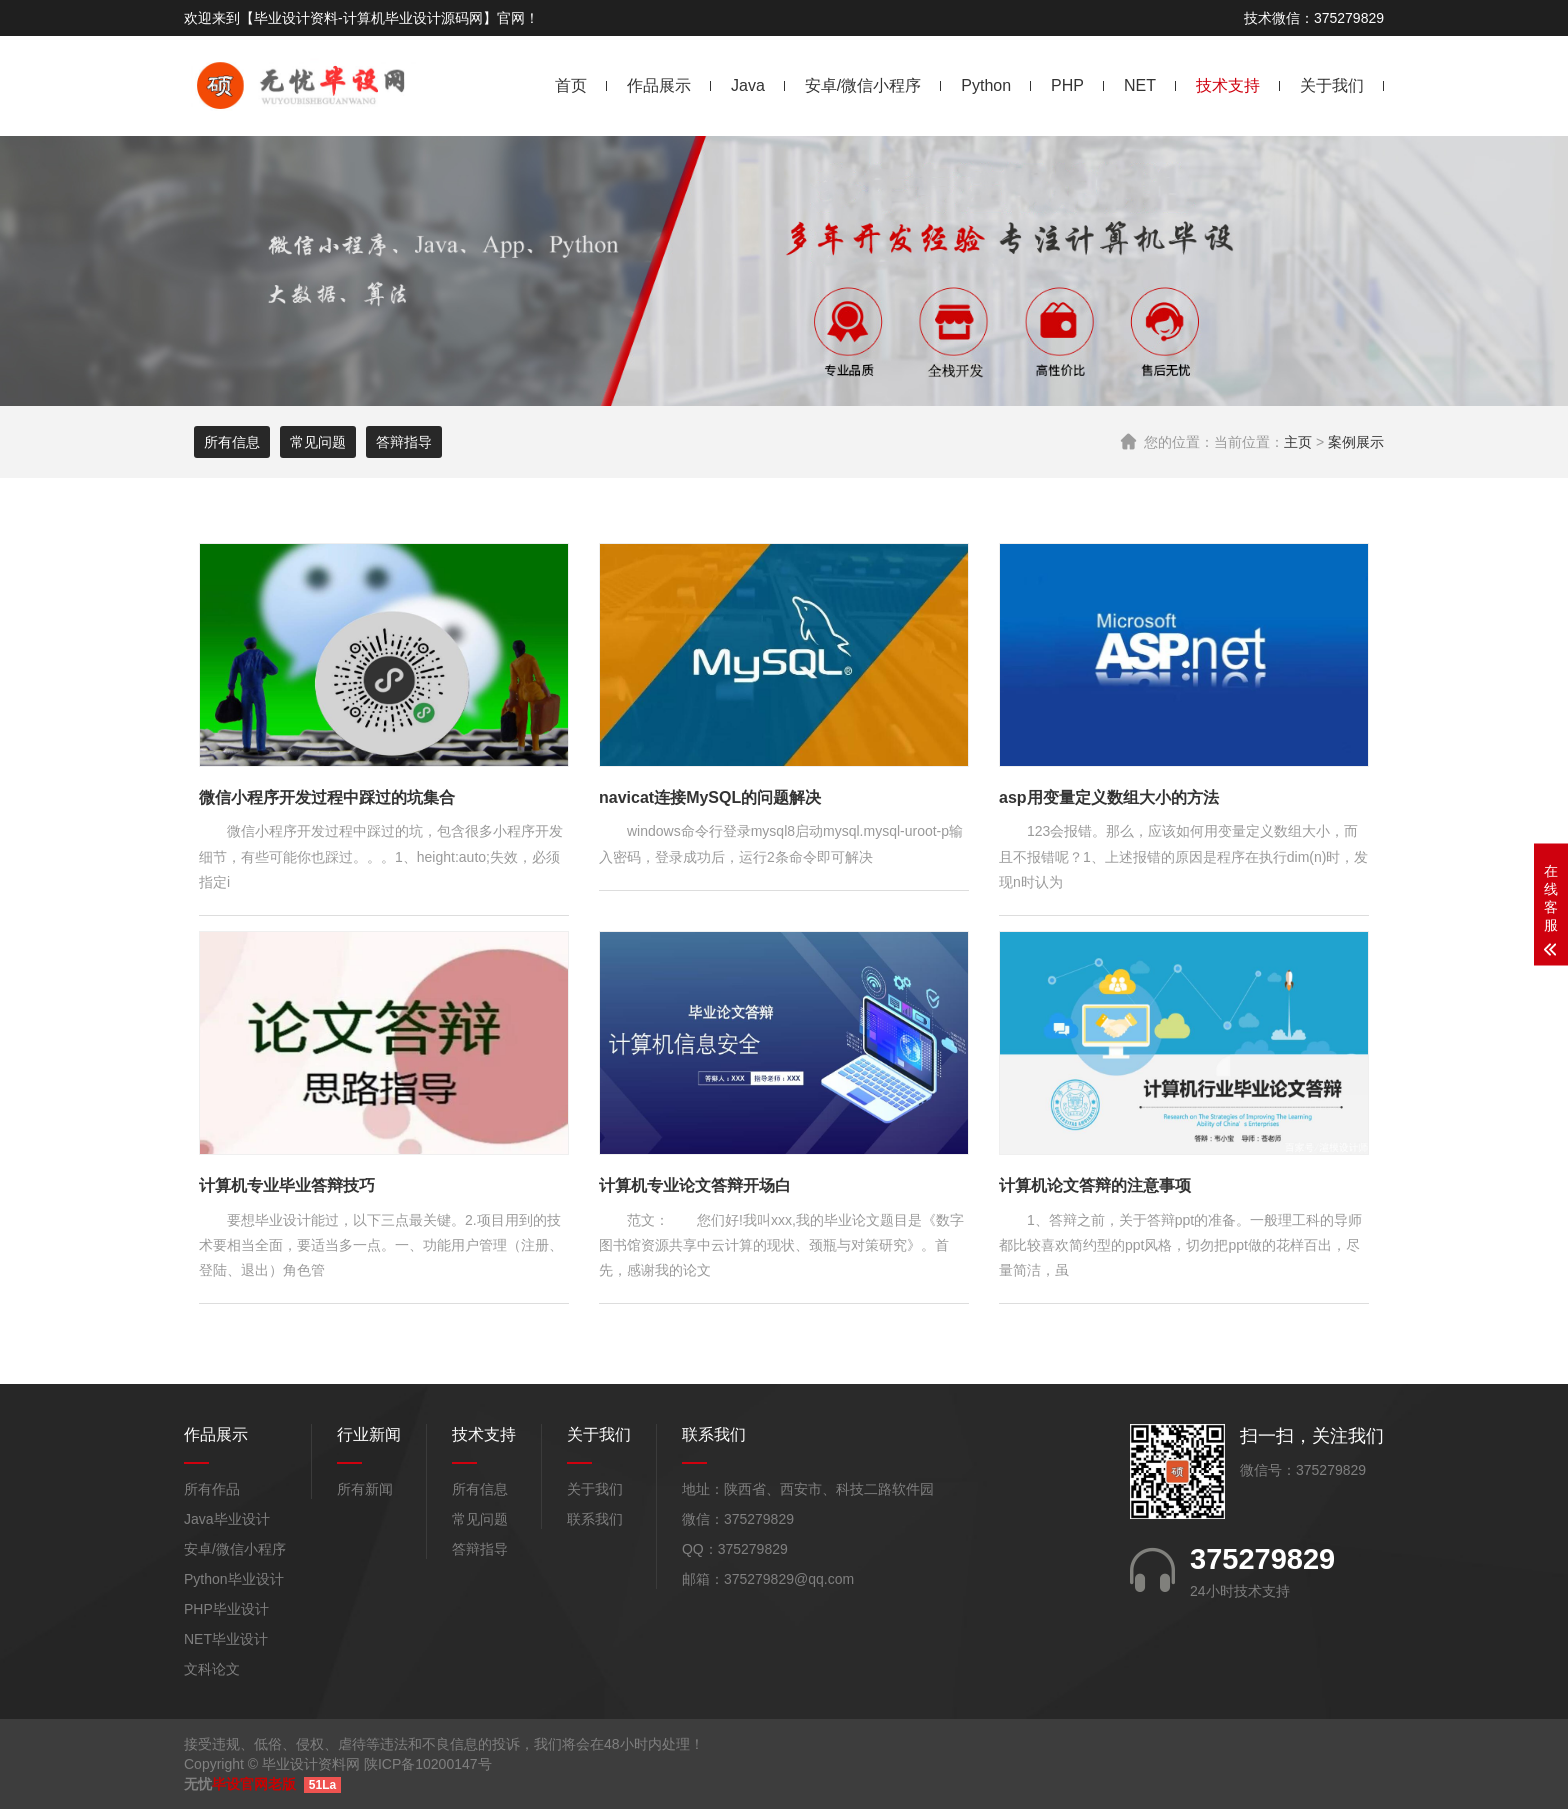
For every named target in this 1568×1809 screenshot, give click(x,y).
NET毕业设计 (226, 1639)
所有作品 (212, 1489)
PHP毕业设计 (226, 1609)
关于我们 (1332, 85)
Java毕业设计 (227, 1519)
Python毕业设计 (234, 1579)
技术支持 (1228, 85)
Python (986, 85)
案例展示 (1356, 442)
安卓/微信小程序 (863, 85)
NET (1140, 85)
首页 (571, 85)
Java (748, 85)
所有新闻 (365, 1489)
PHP (1067, 85)
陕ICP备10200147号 (428, 1764)
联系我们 (595, 1519)
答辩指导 (404, 442)
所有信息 (232, 442)
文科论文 (212, 1669)
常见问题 (318, 442)
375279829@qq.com (789, 1579)
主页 (1298, 442)
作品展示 (659, 85)
